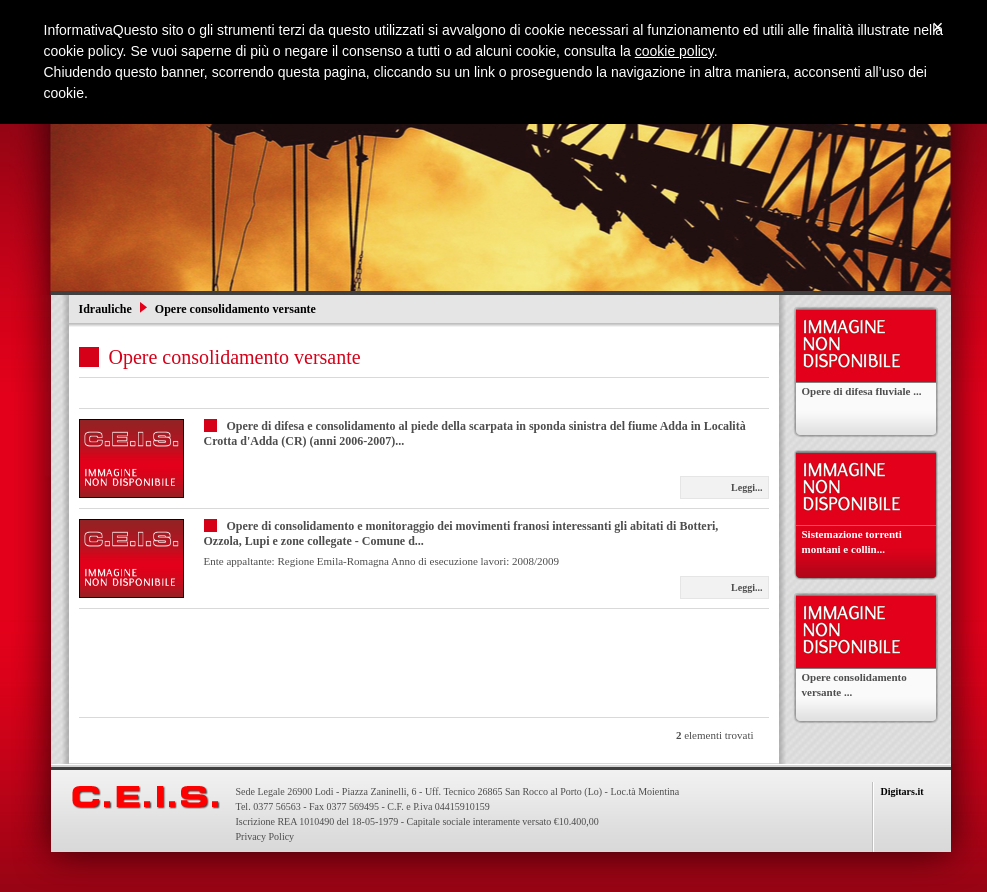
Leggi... (746, 487)
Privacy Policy (265, 836)
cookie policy (674, 51)
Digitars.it (902, 791)
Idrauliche (107, 309)
